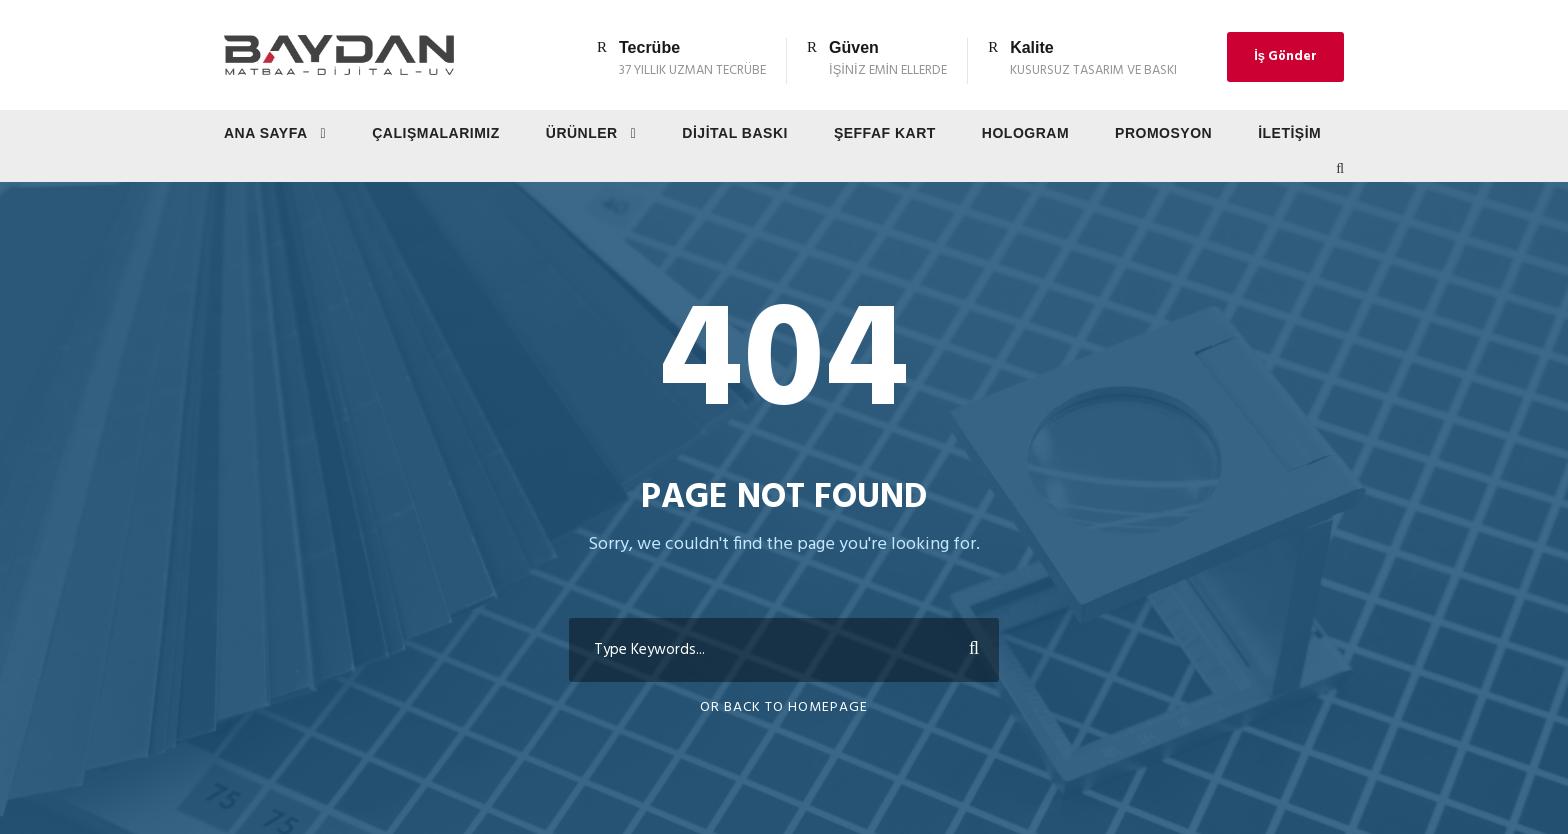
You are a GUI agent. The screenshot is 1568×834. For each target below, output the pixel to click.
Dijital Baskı (735, 133)
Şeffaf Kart (885, 133)
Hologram (1025, 133)
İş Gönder (1285, 56)
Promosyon (1163, 133)
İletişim (1289, 133)
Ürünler (582, 133)
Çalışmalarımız (436, 133)
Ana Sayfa (266, 133)
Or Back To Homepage (784, 707)
